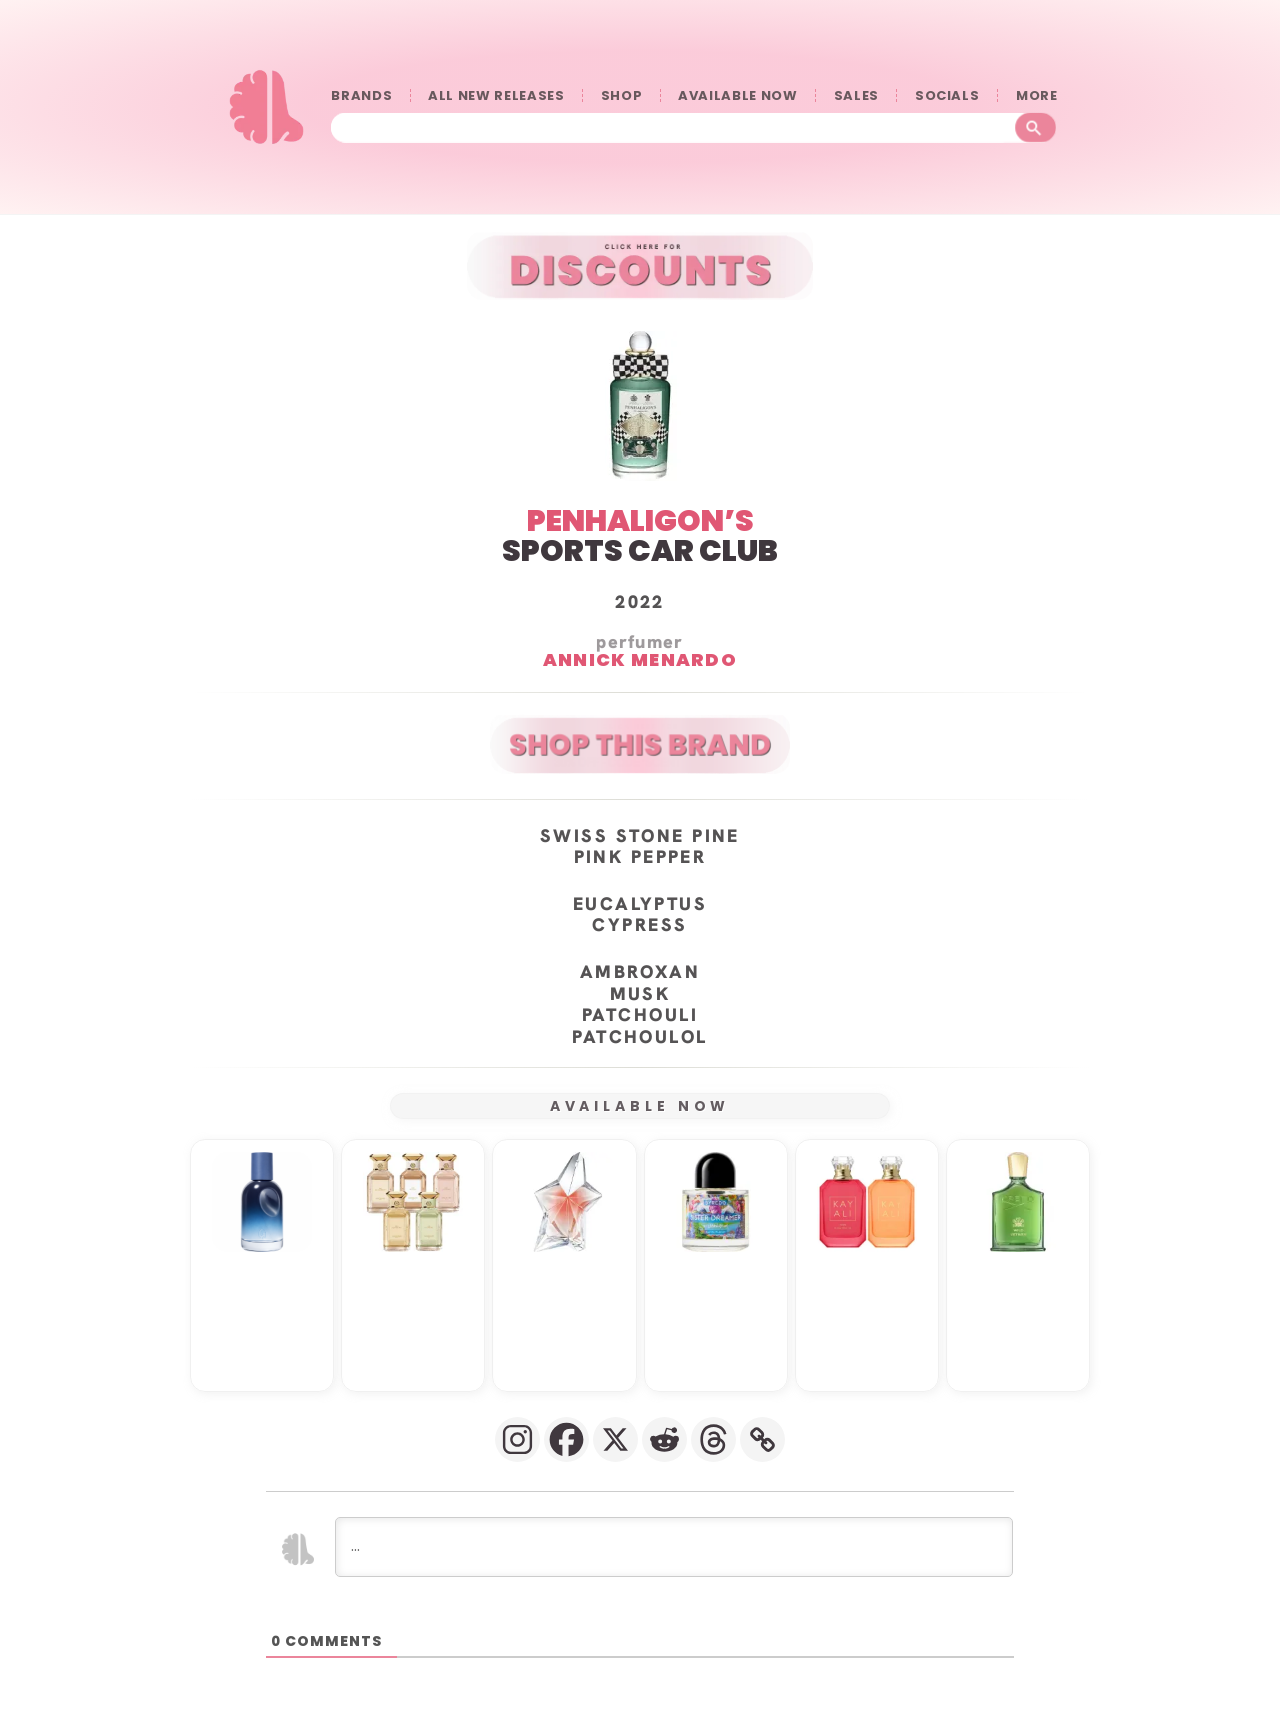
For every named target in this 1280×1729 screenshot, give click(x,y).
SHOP (622, 95)
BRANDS (361, 95)
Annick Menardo (640, 658)
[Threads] (713, 1438)
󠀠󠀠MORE (1036, 95)
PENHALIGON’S (640, 520)
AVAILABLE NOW (737, 95)
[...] (674, 1546)
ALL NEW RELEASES (496, 95)
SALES (856, 95)
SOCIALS (947, 95)
